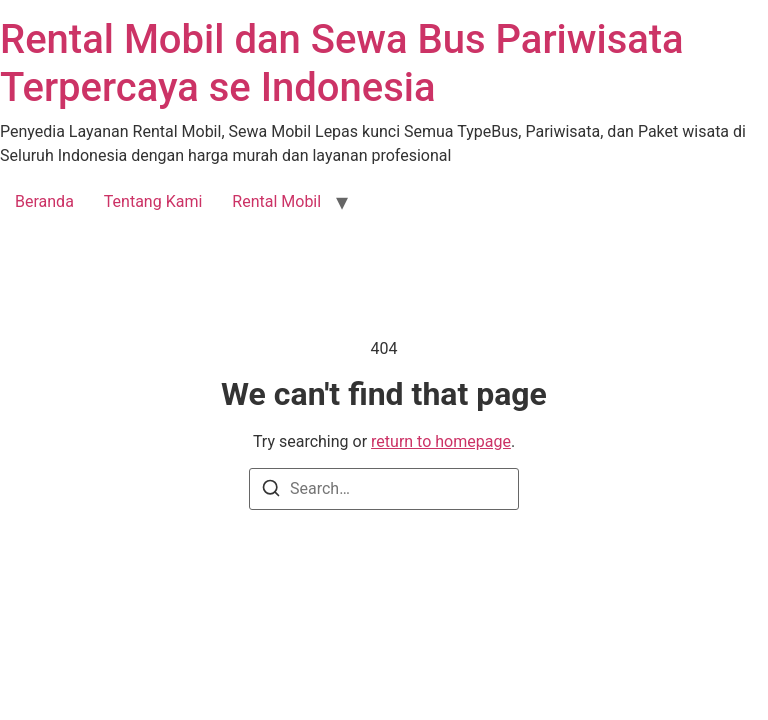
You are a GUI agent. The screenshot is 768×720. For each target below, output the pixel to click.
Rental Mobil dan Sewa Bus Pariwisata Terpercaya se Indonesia (342, 63)
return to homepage (441, 441)
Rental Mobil (276, 201)
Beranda (44, 201)
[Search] (271, 491)
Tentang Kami (153, 201)
